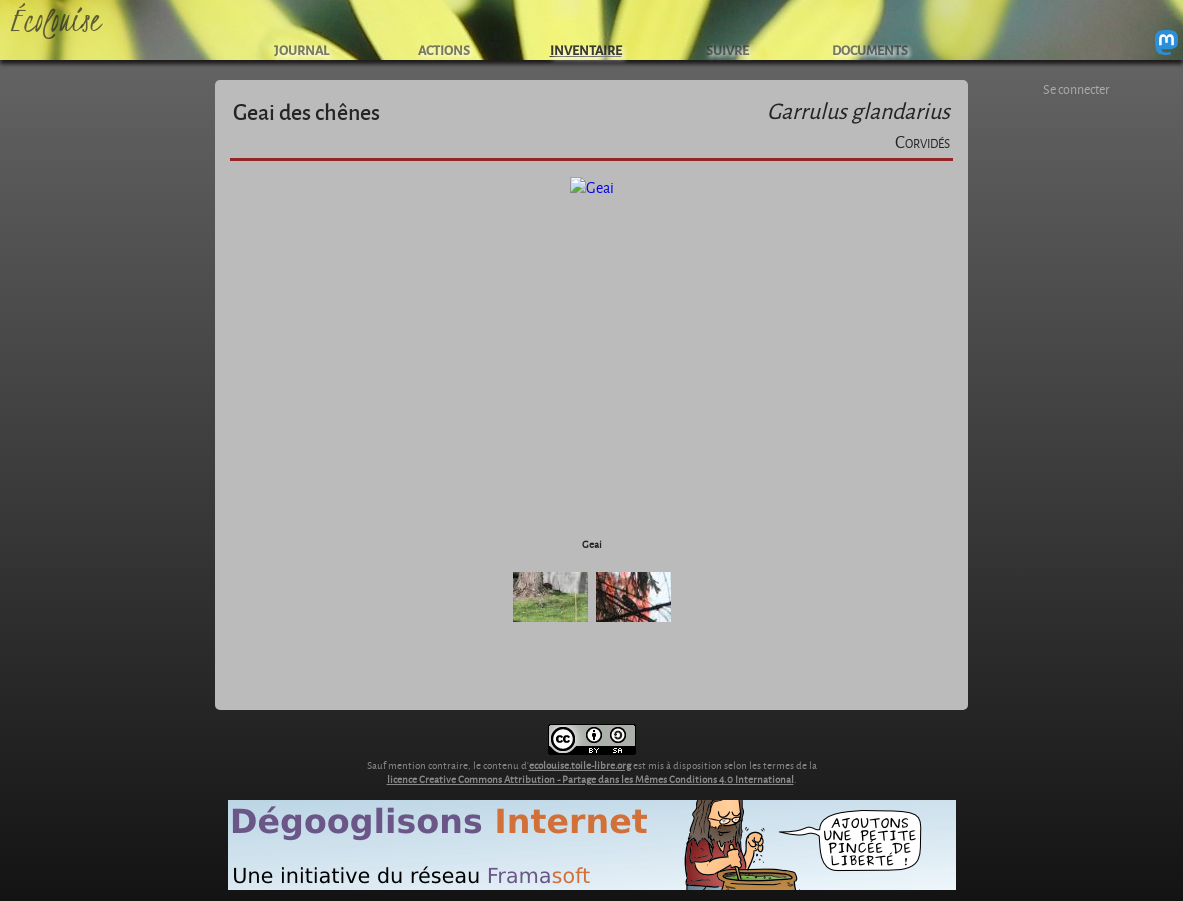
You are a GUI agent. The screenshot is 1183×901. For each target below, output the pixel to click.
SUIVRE (727, 49)
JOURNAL (301, 49)
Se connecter (1076, 89)
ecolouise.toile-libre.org (580, 765)
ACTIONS (444, 49)
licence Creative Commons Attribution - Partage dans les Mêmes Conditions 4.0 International (590, 779)
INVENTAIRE (586, 49)
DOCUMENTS (870, 49)
